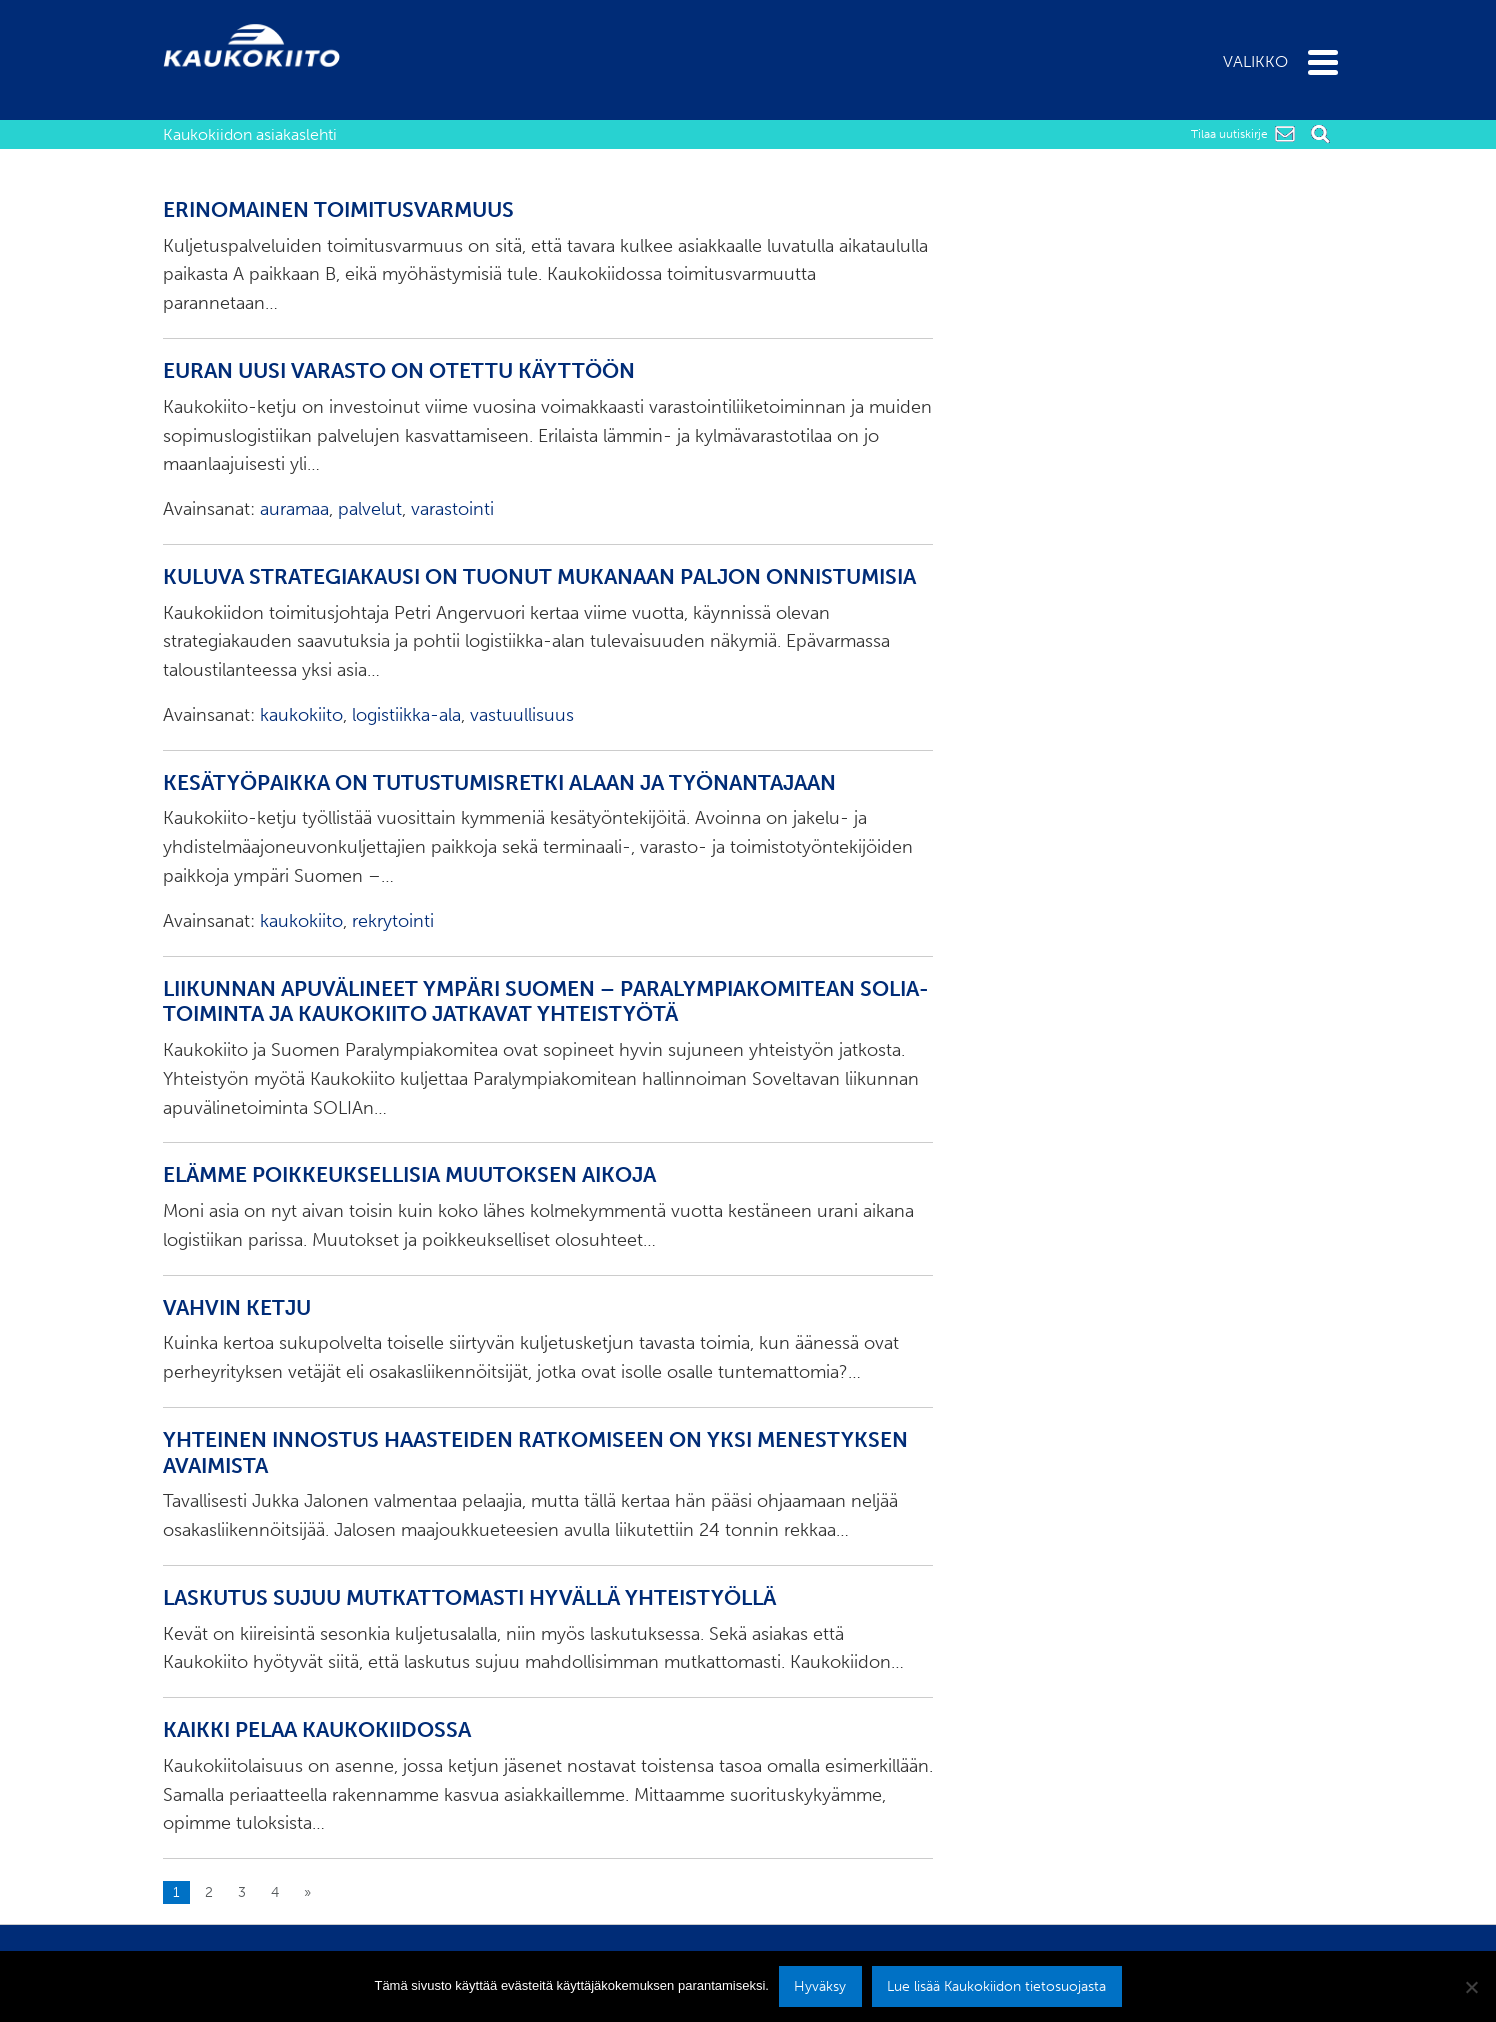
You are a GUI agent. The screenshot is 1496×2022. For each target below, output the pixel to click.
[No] (1471, 1987)
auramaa (294, 509)
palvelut (370, 509)
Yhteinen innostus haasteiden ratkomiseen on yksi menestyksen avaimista (535, 1453)
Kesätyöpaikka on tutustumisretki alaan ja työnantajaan (499, 783)
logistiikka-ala (406, 715)
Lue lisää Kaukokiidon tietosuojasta (996, 1986)
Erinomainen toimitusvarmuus (338, 210)
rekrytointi (393, 921)
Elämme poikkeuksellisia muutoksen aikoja (409, 1175)
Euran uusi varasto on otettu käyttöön (399, 371)
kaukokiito (301, 715)
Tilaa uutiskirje (1229, 134)
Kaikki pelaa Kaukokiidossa (317, 1730)
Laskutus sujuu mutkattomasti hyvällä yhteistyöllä (469, 1598)
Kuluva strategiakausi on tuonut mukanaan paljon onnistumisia (539, 577)
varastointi (452, 509)
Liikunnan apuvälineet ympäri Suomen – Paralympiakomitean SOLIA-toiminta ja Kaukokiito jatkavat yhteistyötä (546, 1002)
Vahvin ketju (237, 1308)
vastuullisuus (522, 715)
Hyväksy (820, 1986)
